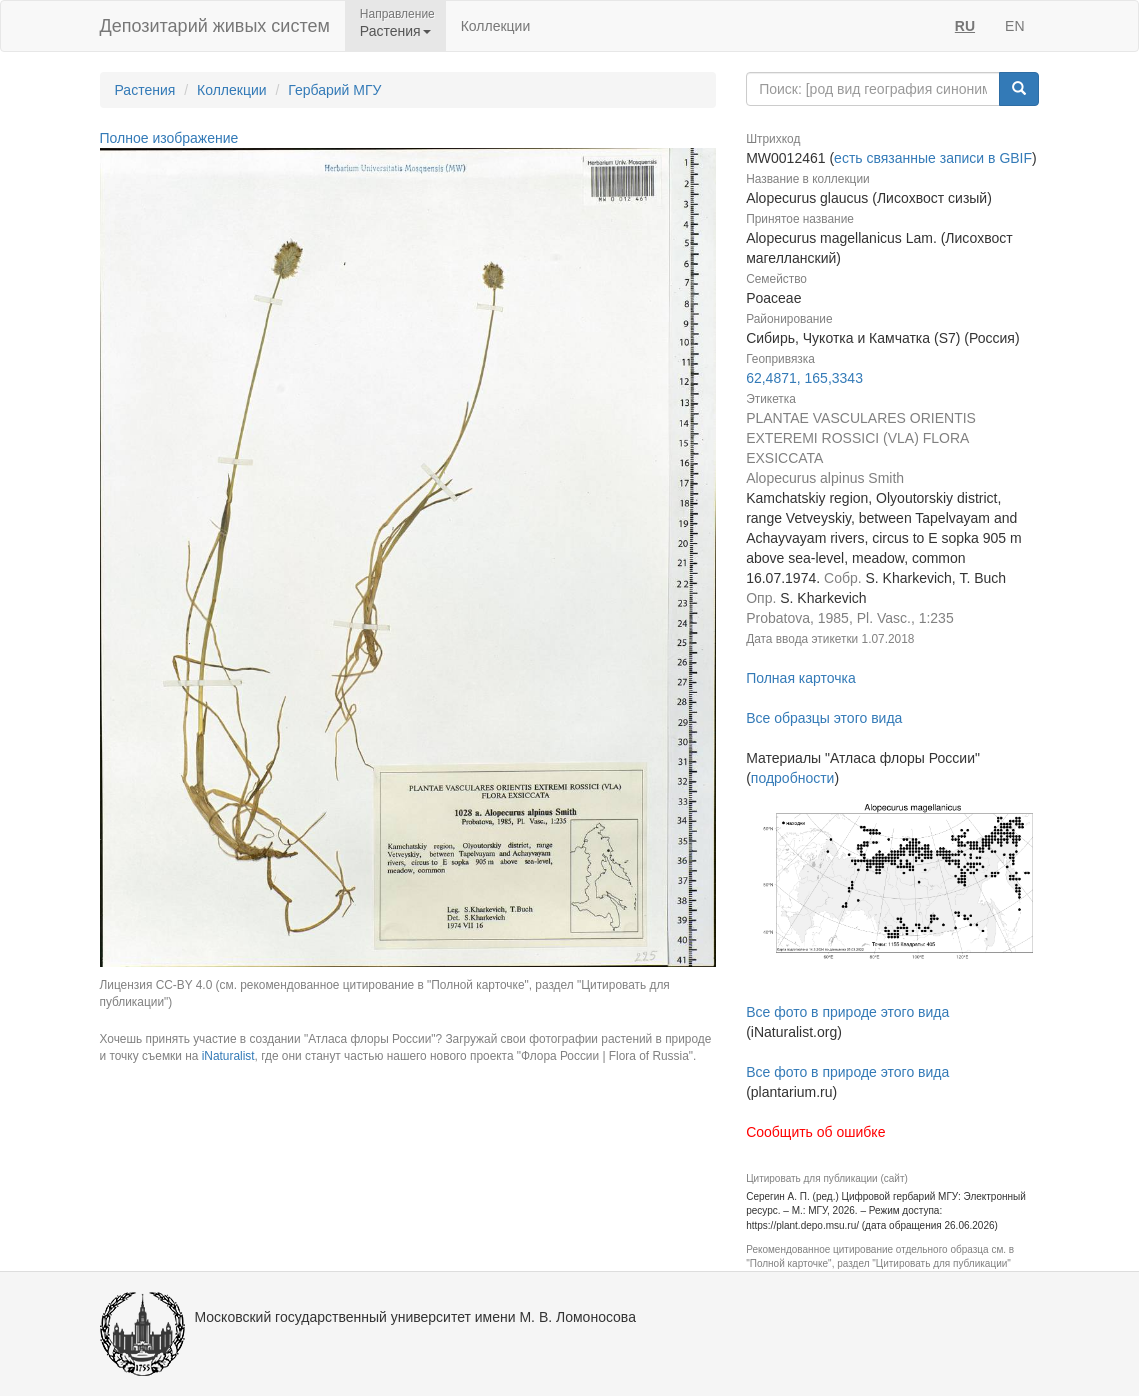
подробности (793, 778)
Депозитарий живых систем (215, 26)
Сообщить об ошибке (815, 1132)
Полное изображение (169, 138)
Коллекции (496, 26)
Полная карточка (801, 678)
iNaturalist (228, 1056)
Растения (145, 90)
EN (1014, 26)
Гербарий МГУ (334, 90)
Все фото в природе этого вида (847, 1012)
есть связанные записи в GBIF (933, 158)
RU (965, 26)
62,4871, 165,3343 (804, 378)
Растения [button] (395, 31)
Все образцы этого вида (824, 718)
